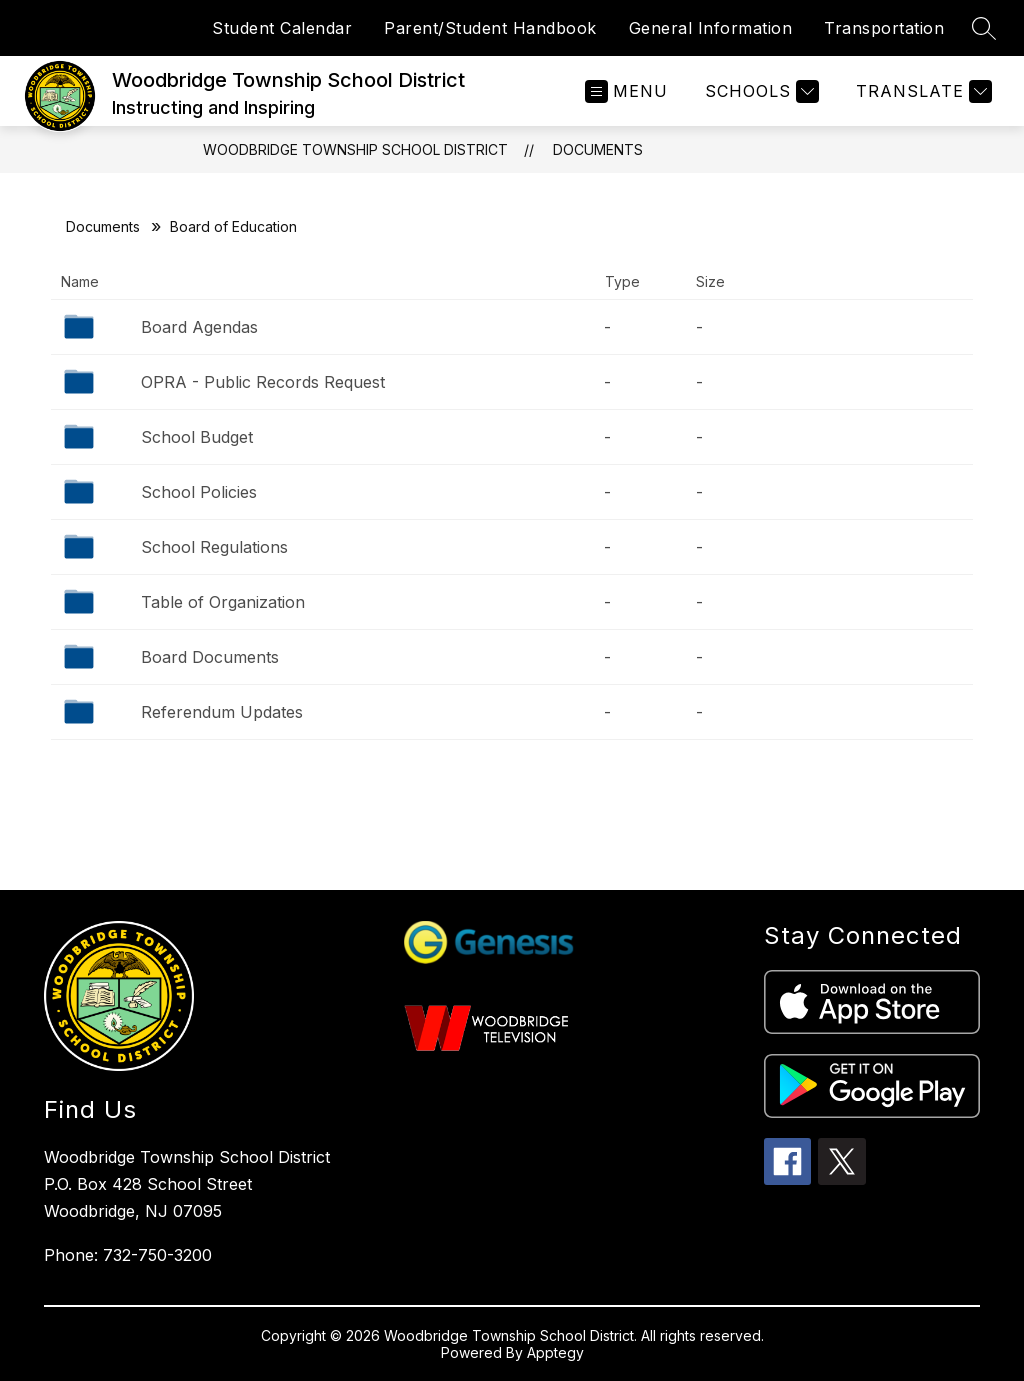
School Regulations (214, 547)
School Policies (199, 492)
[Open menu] (626, 91)
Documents (598, 149)
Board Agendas (199, 327)
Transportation (884, 28)
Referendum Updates (222, 712)
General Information (711, 28)
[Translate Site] (921, 91)
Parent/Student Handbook (490, 28)
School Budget (197, 437)
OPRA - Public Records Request (263, 382)
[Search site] (984, 28)
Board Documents (210, 657)
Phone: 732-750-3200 (128, 1255)
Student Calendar (282, 28)
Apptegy (555, 1352)
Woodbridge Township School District (355, 149)
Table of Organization (223, 602)
